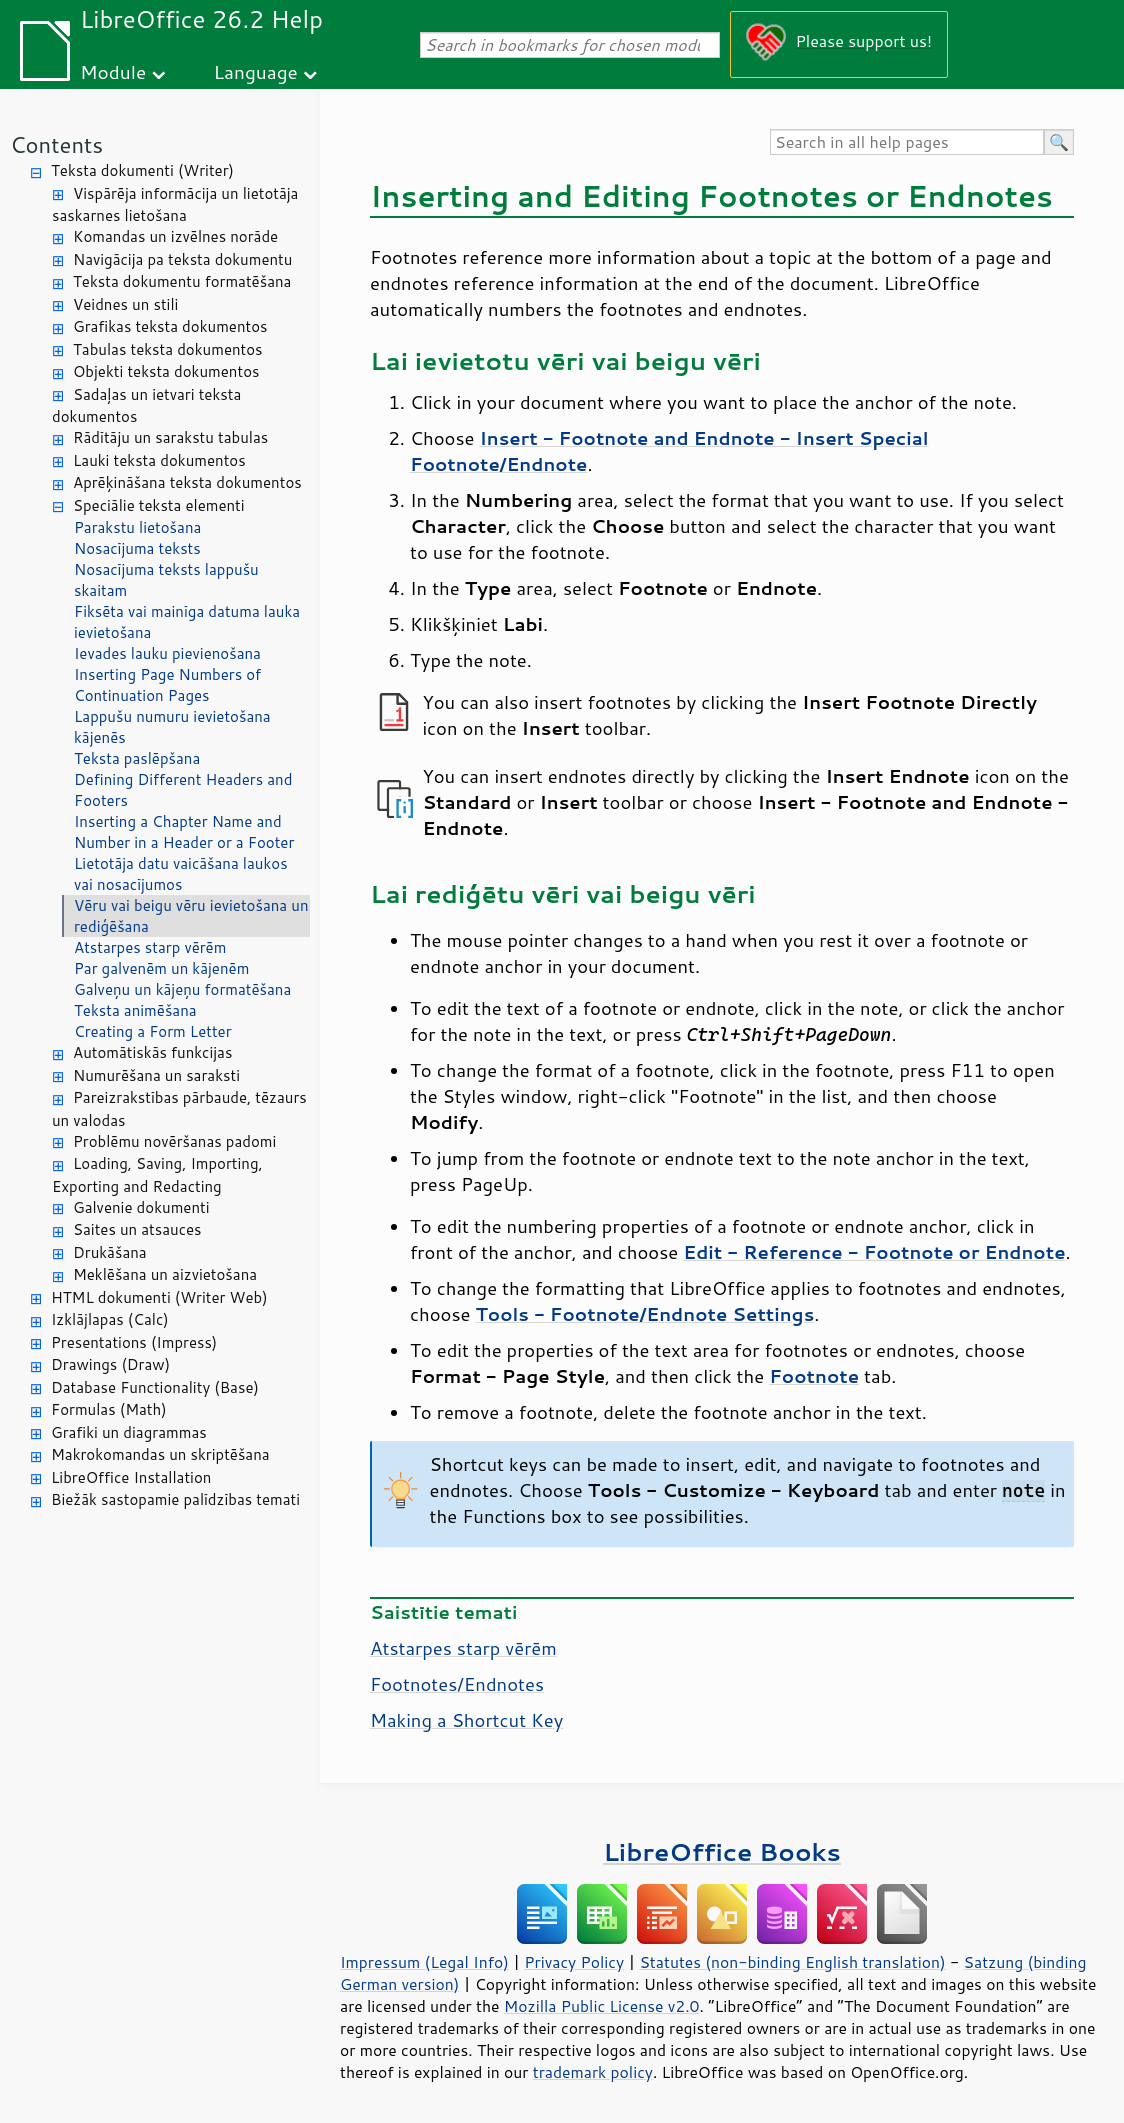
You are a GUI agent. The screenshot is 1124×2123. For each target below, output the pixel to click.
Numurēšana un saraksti (156, 1075)
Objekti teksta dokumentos (166, 371)
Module (113, 71)
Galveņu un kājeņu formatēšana (182, 989)
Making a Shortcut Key (466, 1720)
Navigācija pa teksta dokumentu (182, 259)
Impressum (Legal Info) (424, 1962)
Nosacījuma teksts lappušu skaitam (166, 580)
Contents (56, 144)
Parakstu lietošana (137, 527)
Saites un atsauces (137, 1229)
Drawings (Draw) (110, 1364)
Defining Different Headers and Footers (183, 790)
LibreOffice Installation (131, 1477)
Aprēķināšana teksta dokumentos (187, 482)
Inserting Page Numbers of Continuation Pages (167, 685)
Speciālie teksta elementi (159, 505)
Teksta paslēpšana (137, 758)
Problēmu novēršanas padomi (174, 1141)
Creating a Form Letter (153, 1031)
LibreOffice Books (722, 1851)
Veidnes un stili (125, 304)
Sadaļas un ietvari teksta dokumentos (146, 406)
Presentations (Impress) (134, 1342)
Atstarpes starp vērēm (150, 947)
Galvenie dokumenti (141, 1207)
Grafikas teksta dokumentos (170, 326)
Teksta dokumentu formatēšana (182, 281)
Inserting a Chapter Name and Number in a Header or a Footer (184, 832)
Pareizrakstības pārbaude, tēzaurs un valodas (179, 1109)
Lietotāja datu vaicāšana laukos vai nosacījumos (181, 874)
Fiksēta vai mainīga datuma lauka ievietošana (187, 622)
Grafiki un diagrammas (129, 1432)
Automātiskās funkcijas (152, 1052)
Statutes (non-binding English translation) (792, 1962)
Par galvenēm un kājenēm (161, 968)
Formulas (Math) (109, 1409)
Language (256, 71)
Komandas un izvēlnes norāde (175, 236)
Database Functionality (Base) (155, 1387)
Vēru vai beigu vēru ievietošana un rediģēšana (191, 916)
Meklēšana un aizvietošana (165, 1274)
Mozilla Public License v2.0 (602, 2006)
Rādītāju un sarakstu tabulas (170, 437)
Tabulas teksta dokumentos (168, 349)
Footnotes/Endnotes (457, 1684)
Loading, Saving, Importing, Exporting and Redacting (157, 1175)
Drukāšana (110, 1252)
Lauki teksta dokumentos (159, 460)
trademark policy (593, 2072)
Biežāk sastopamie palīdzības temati (175, 1499)
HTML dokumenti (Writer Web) (159, 1297)
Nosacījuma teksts (137, 548)
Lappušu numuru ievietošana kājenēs (172, 727)
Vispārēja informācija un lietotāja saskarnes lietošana (175, 205)
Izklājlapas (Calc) (110, 1319)
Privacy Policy (574, 1962)
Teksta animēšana (135, 1010)
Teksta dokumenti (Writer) (142, 170)
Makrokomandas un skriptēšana (160, 1454)
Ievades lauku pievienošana (167, 653)
